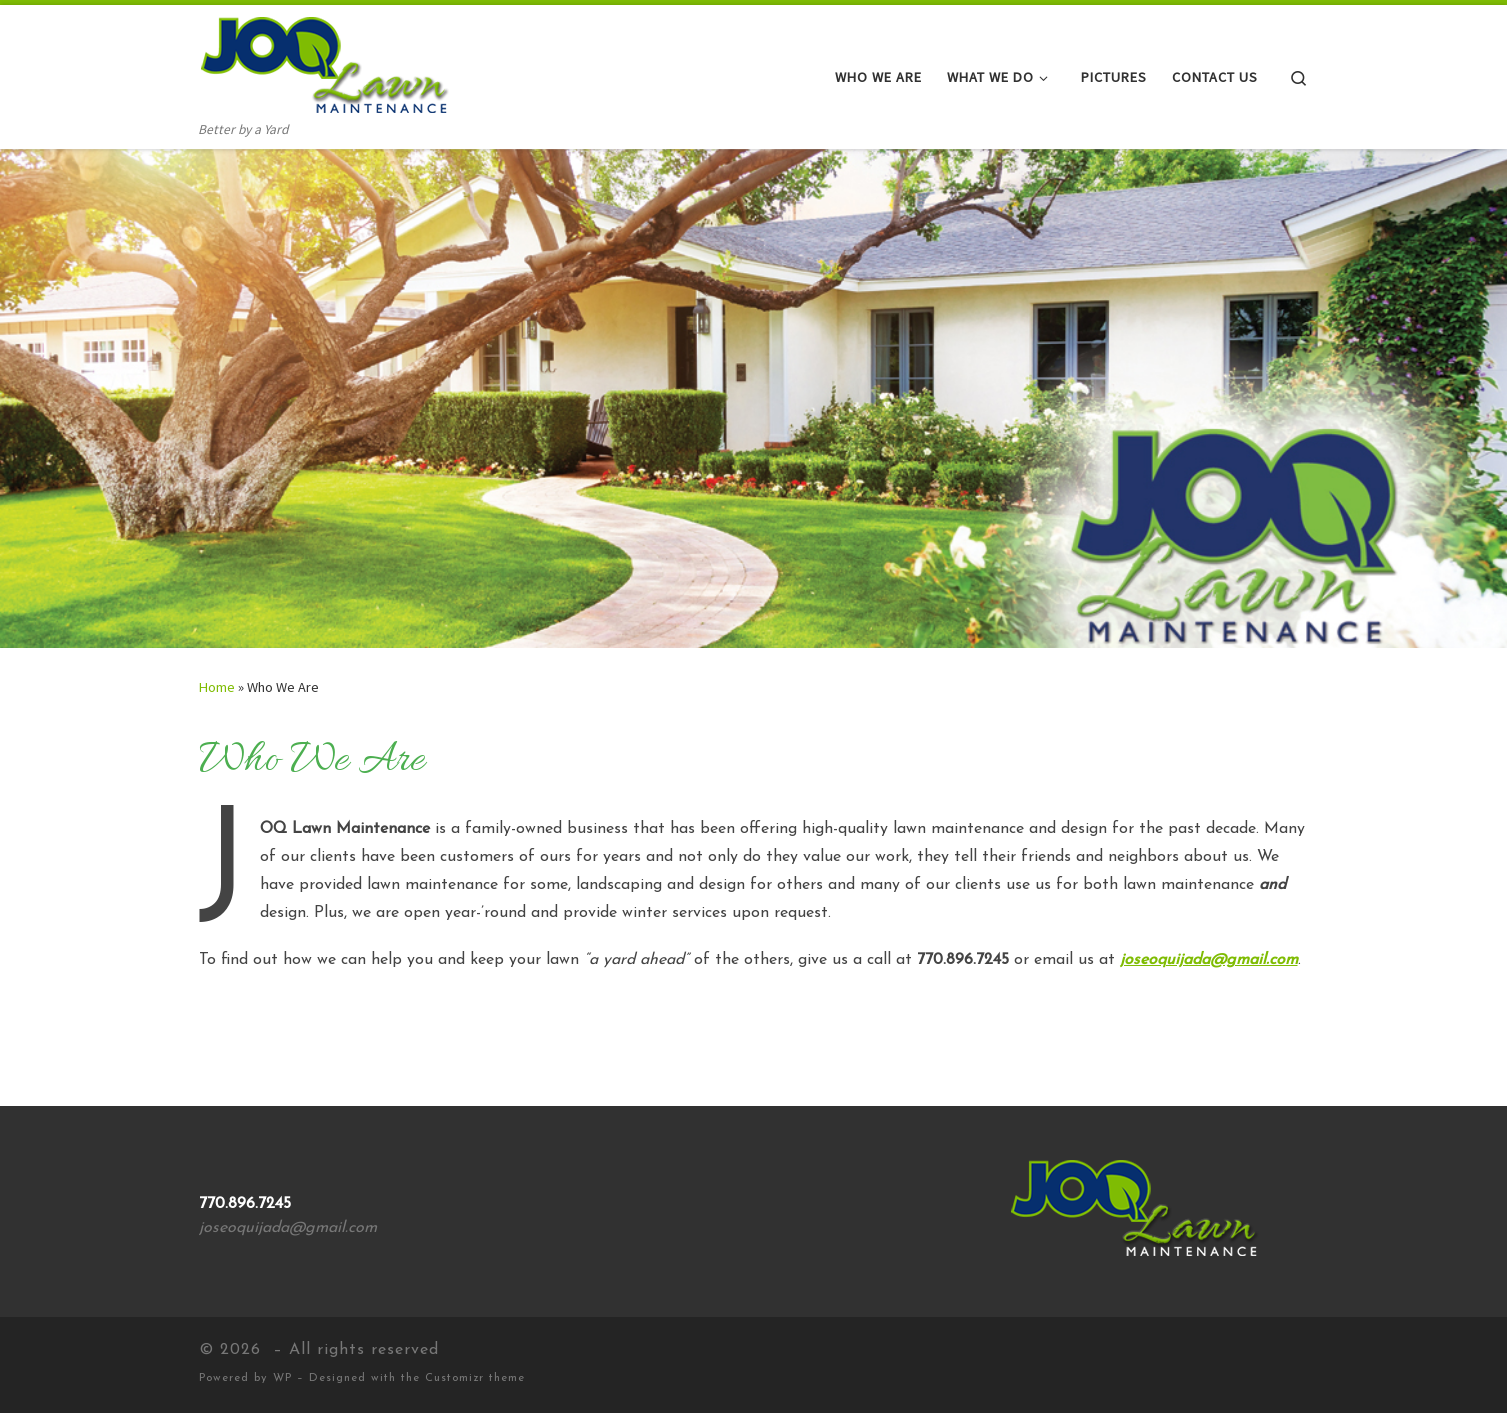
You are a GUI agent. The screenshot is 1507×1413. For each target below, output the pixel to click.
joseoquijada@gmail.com (1209, 960)
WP (282, 1378)
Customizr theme (475, 1378)
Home (217, 687)
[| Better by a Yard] (324, 61)
